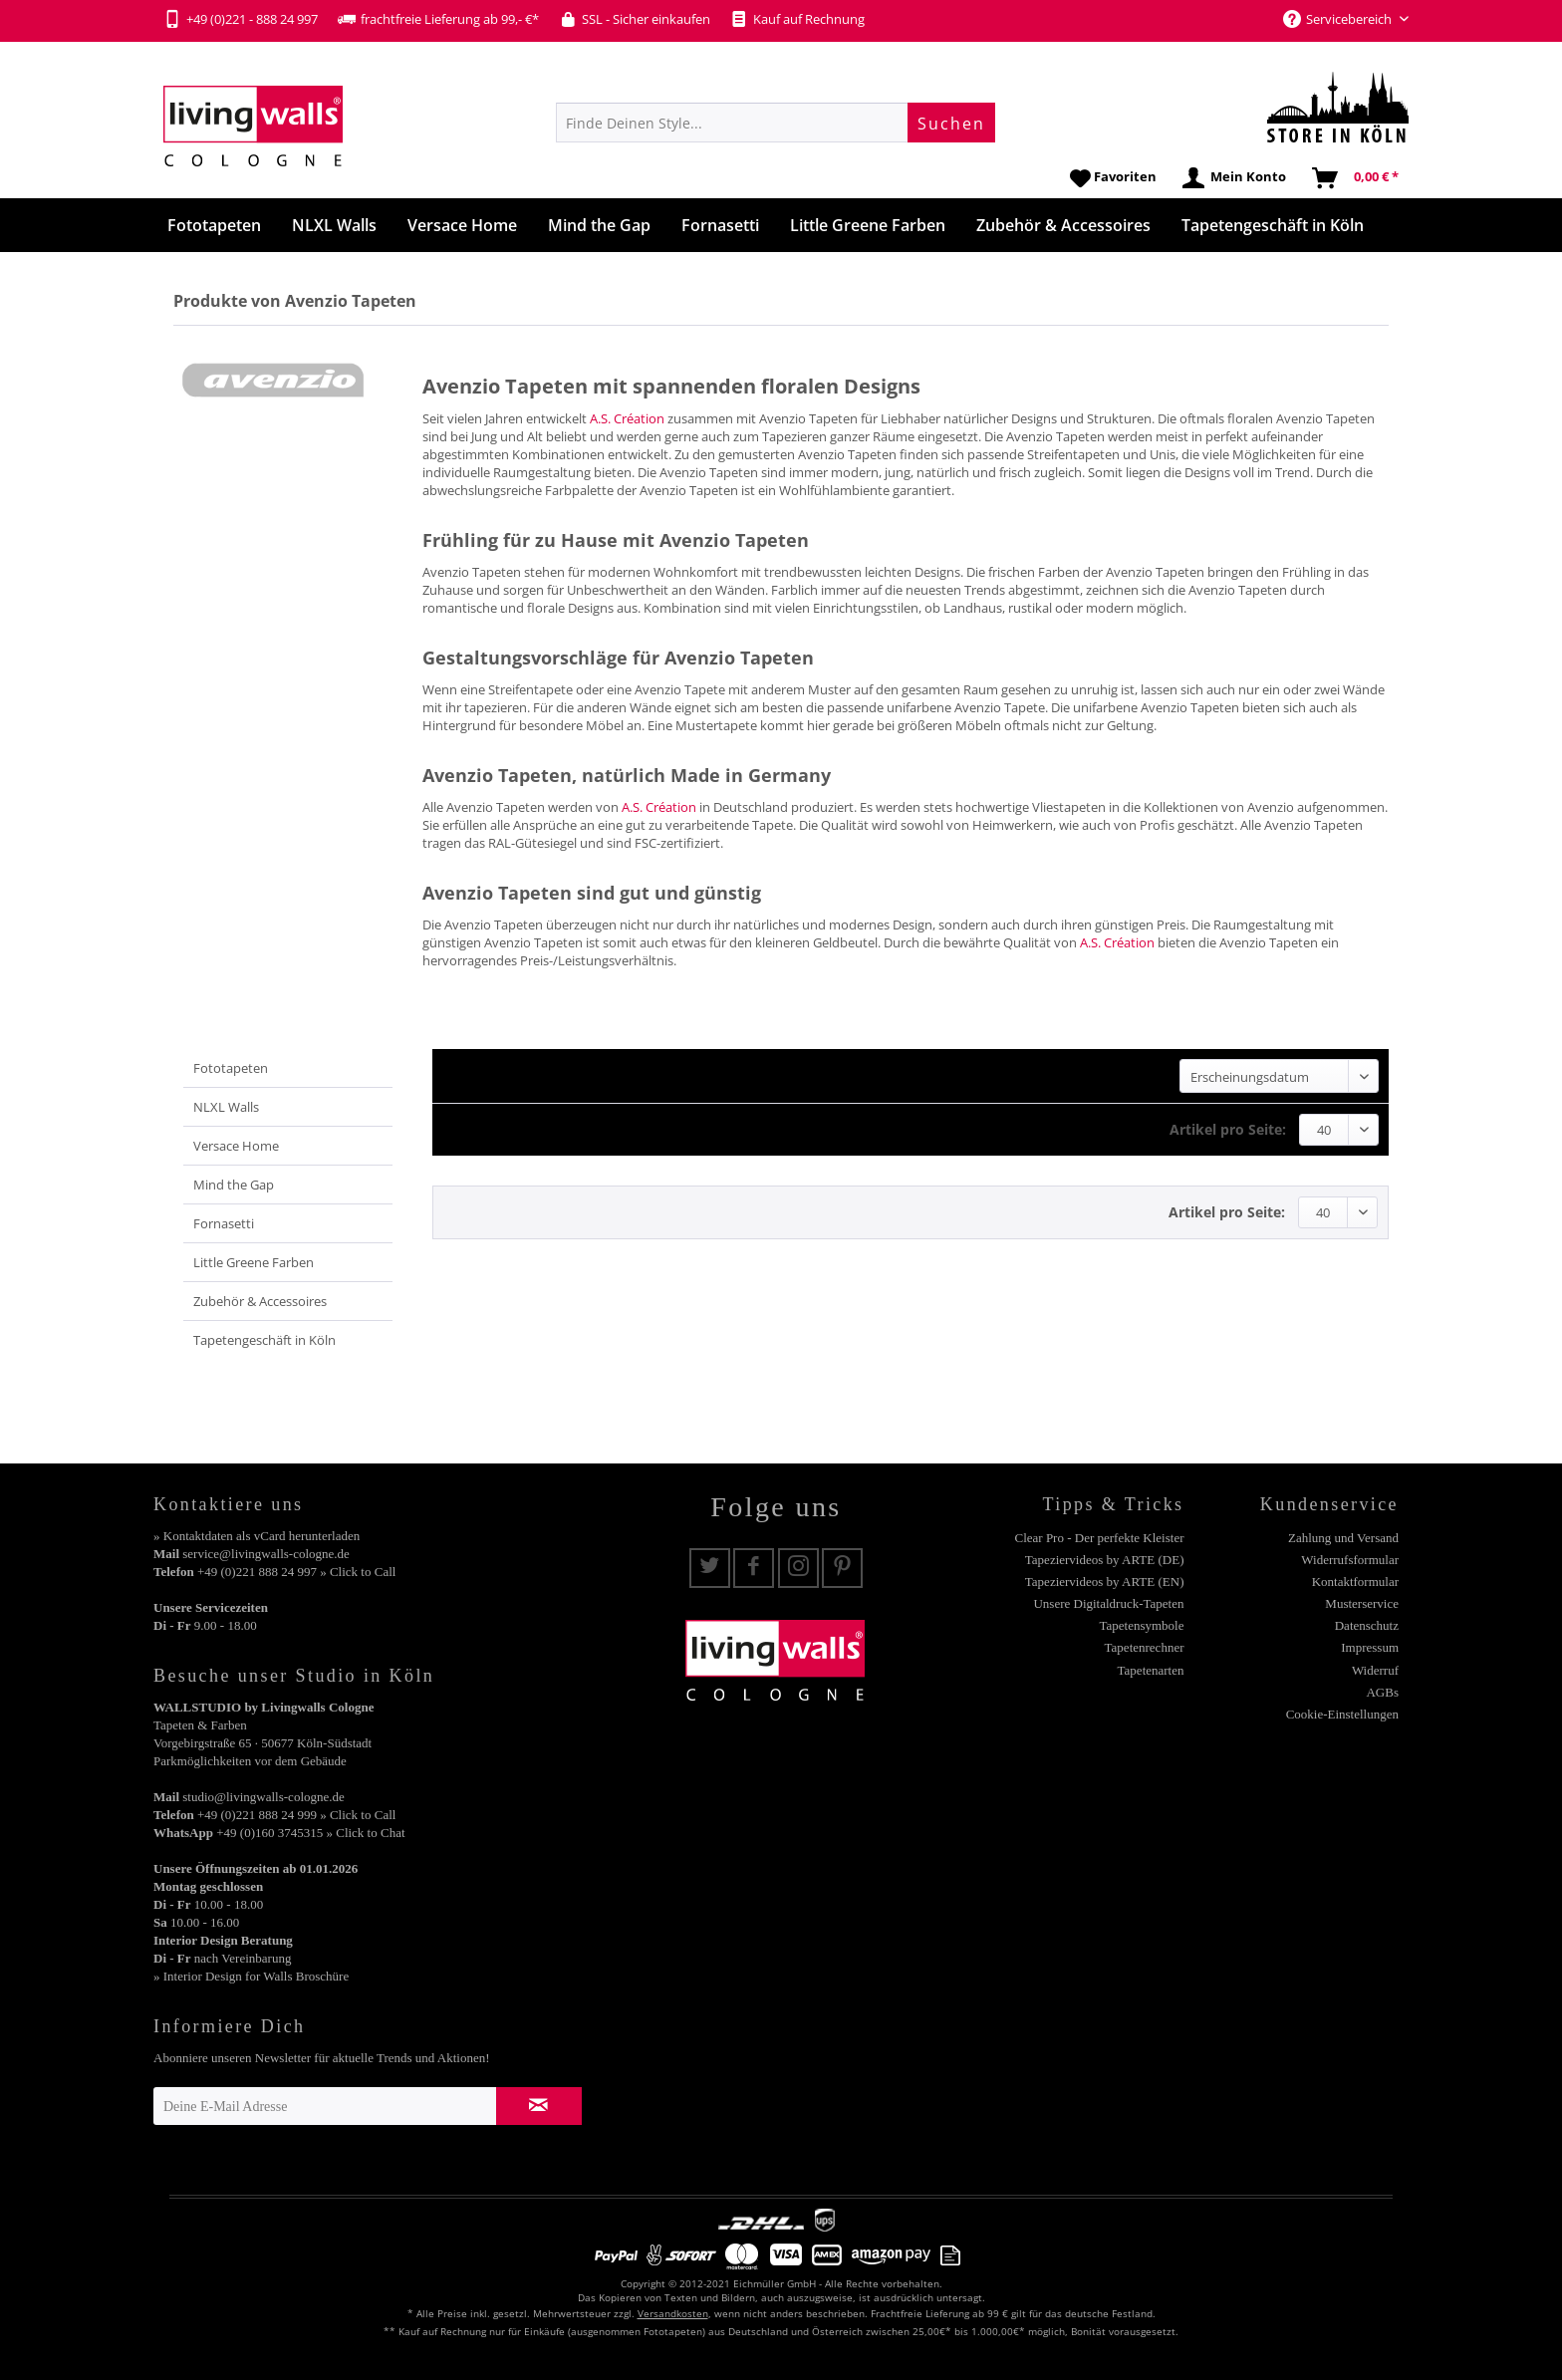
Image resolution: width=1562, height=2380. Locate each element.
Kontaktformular (1355, 1581)
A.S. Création (627, 418)
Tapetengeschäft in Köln (264, 1340)
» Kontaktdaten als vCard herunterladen (256, 1535)
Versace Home (236, 1146)
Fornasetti (223, 1223)
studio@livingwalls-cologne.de (263, 1796)
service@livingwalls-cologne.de (266, 1553)
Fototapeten (230, 1068)
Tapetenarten (1151, 1670)
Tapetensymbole (1141, 1625)
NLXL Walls (226, 1107)
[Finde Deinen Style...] (775, 122)
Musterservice (1362, 1603)
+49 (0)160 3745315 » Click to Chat (310, 1832)
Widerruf (1375, 1670)
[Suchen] (951, 122)
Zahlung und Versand (1343, 1537)
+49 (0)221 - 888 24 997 (240, 19)
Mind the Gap (233, 1184)
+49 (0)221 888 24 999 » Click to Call (296, 1814)
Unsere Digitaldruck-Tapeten (1108, 1603)
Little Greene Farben (253, 1262)
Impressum (1370, 1647)
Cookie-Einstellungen (1342, 1714)
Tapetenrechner (1144, 1647)
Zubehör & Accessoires (260, 1301)
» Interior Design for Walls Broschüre (251, 1976)
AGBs (1382, 1692)
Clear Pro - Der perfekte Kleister (1098, 1537)
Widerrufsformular (1350, 1559)
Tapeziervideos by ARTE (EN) (1104, 1581)
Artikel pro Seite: (1228, 1129)
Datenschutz (1367, 1625)
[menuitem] (775, 122)
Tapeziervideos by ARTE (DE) (1104, 1559)
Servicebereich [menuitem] (1339, 19)
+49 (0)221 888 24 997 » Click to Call (296, 1571)
